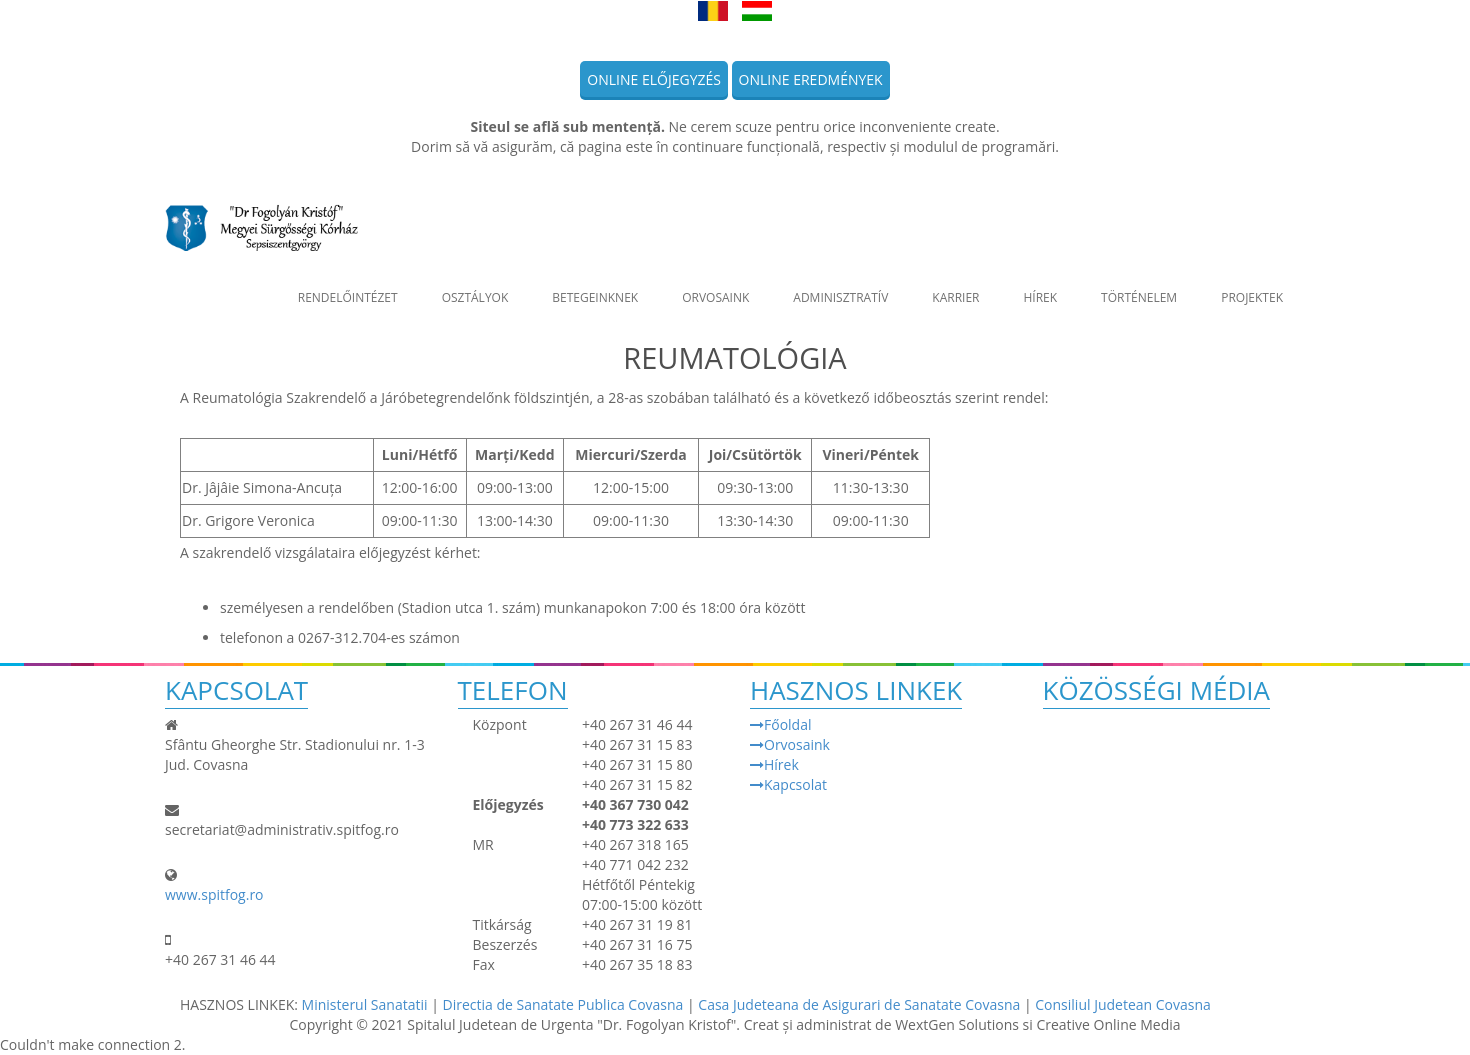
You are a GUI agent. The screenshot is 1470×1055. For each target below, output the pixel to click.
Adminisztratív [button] (840, 288)
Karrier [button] (955, 288)
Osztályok (475, 288)
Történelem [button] (1139, 288)
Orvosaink (715, 288)
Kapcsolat (788, 784)
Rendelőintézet (348, 288)
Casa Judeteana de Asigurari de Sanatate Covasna (861, 1004)
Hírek (1040, 288)
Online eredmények (811, 79)
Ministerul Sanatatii (365, 1004)
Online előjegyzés (654, 79)
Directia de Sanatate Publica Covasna (564, 1004)
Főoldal (780, 724)
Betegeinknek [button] (595, 288)
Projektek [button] (1252, 288)
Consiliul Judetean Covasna (1123, 1004)
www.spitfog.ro (214, 894)
